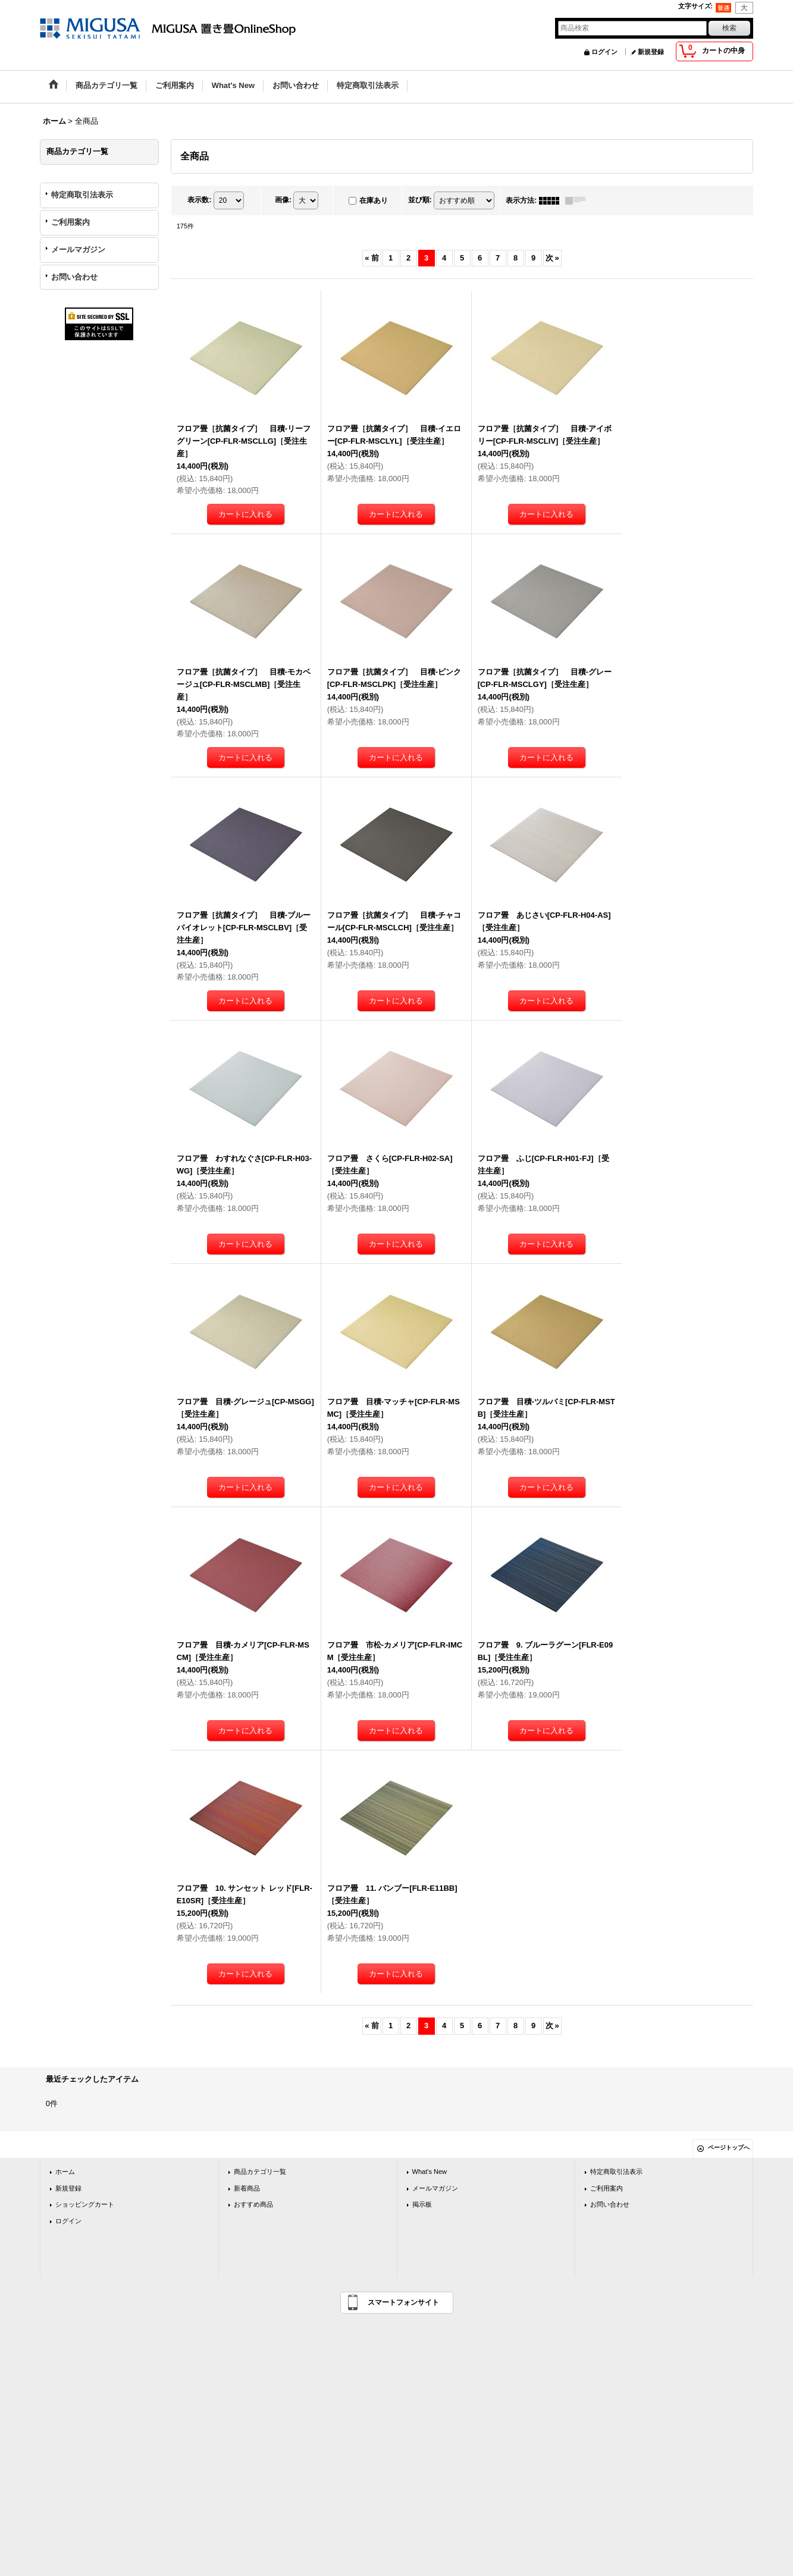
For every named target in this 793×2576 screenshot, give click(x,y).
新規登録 (651, 51)
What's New (429, 2171)
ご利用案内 (70, 222)
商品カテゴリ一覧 (260, 2171)
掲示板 (422, 2204)
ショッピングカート (84, 2204)
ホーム (65, 2171)
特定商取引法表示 (82, 194)
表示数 (199, 200)
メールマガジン (78, 249)
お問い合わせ (74, 276)
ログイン (604, 51)
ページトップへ (729, 2147)
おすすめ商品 (253, 2204)
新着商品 (247, 2188)
